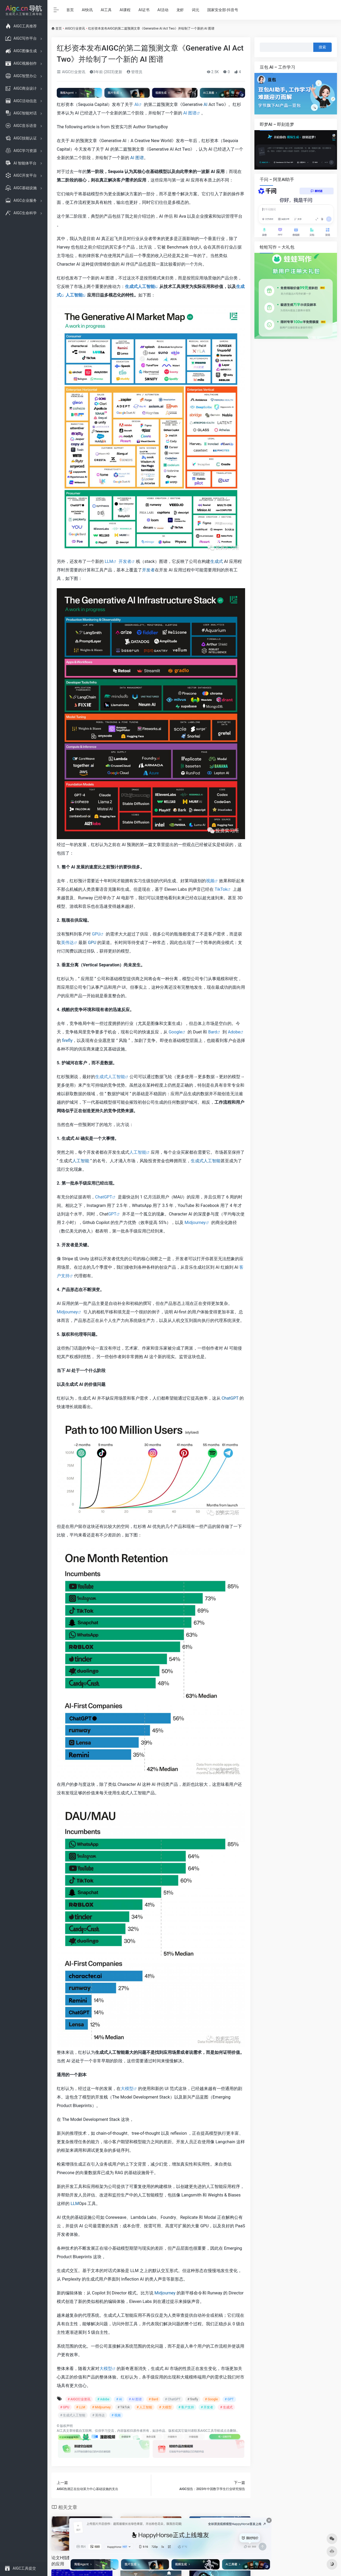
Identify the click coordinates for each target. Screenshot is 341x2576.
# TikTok (123, 2407)
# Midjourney (101, 2407)
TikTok (221, 889)
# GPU (64, 2407)
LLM (109, 561)
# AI (119, 2399)
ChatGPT (103, 1197)
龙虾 (180, 10)
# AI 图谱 (135, 2399)
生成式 (216, 561)
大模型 (127, 2088)
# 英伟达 (98, 2415)
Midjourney (195, 1222)
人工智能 (74, 295)
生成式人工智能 (140, 286)
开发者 (125, 561)
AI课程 (125, 10)
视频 (210, 880)
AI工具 (106, 10)
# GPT (229, 2399)
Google (175, 1031)
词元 (195, 10)
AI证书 (144, 10)
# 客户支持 (186, 2407)
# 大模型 (165, 2407)
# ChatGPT (172, 2399)
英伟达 (67, 942)
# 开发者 (207, 2407)
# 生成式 (226, 2407)
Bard (212, 1031)
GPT (112, 1214)
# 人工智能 (144, 2407)
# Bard (153, 2399)
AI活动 (162, 10)
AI (136, 104)
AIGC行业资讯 (75, 28)
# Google (211, 2399)
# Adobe (103, 2399)
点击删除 (230, 2431)
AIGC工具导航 (210, 2431)
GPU (96, 934)
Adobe (234, 1031)
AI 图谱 (190, 113)
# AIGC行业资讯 (79, 2399)
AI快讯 (87, 10)
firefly (67, 1040)
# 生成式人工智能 (72, 2415)
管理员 (134, 72)
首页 (70, 10)
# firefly (193, 2399)
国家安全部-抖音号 (222, 10)
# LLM (80, 2407)
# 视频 (116, 2415)
